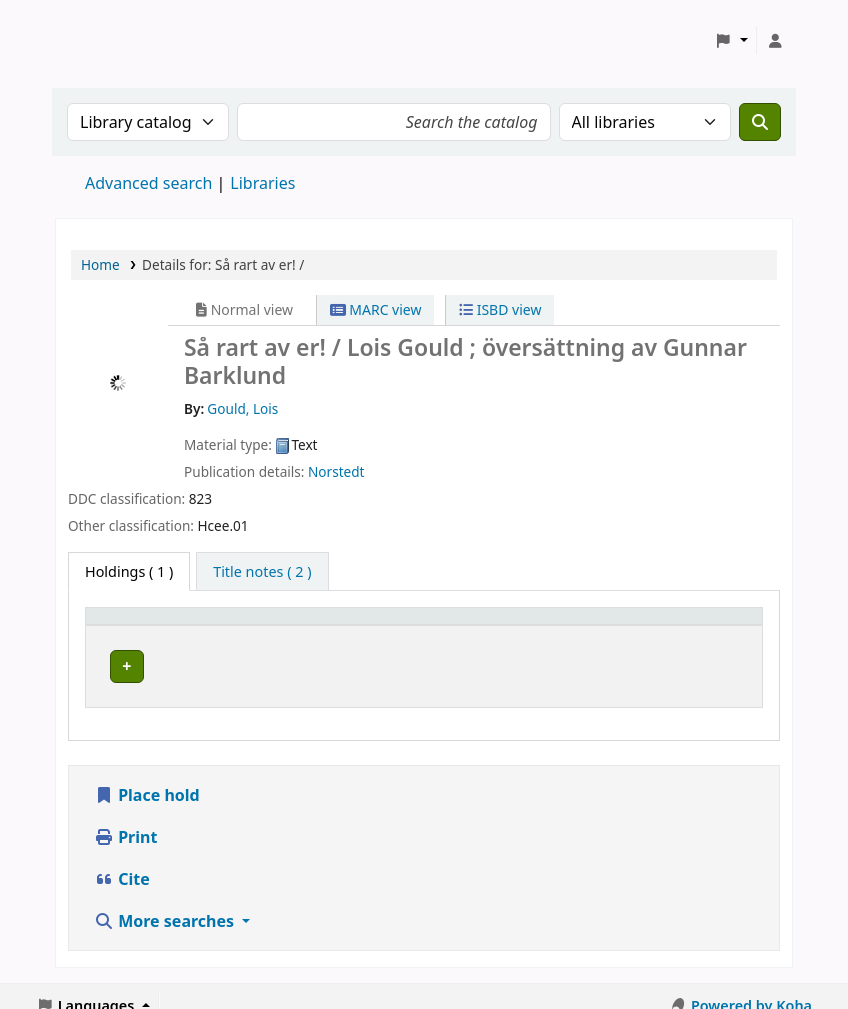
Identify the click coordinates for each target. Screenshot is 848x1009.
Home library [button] (140, 625)
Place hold (147, 776)
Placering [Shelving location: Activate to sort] (434, 625)
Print (125, 818)
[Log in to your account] (775, 41)
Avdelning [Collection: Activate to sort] (307, 625)
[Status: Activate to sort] (713, 626)
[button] (731, 41)
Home (100, 264)
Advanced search (148, 183)
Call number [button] (568, 625)
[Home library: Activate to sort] (174, 626)
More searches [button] (166, 902)
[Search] (760, 122)
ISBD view (500, 309)
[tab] (262, 572)
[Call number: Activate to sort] (589, 626)
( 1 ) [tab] (129, 571)
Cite (122, 860)
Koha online (106, 40)
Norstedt (336, 471)
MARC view (376, 309)
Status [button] (695, 625)
